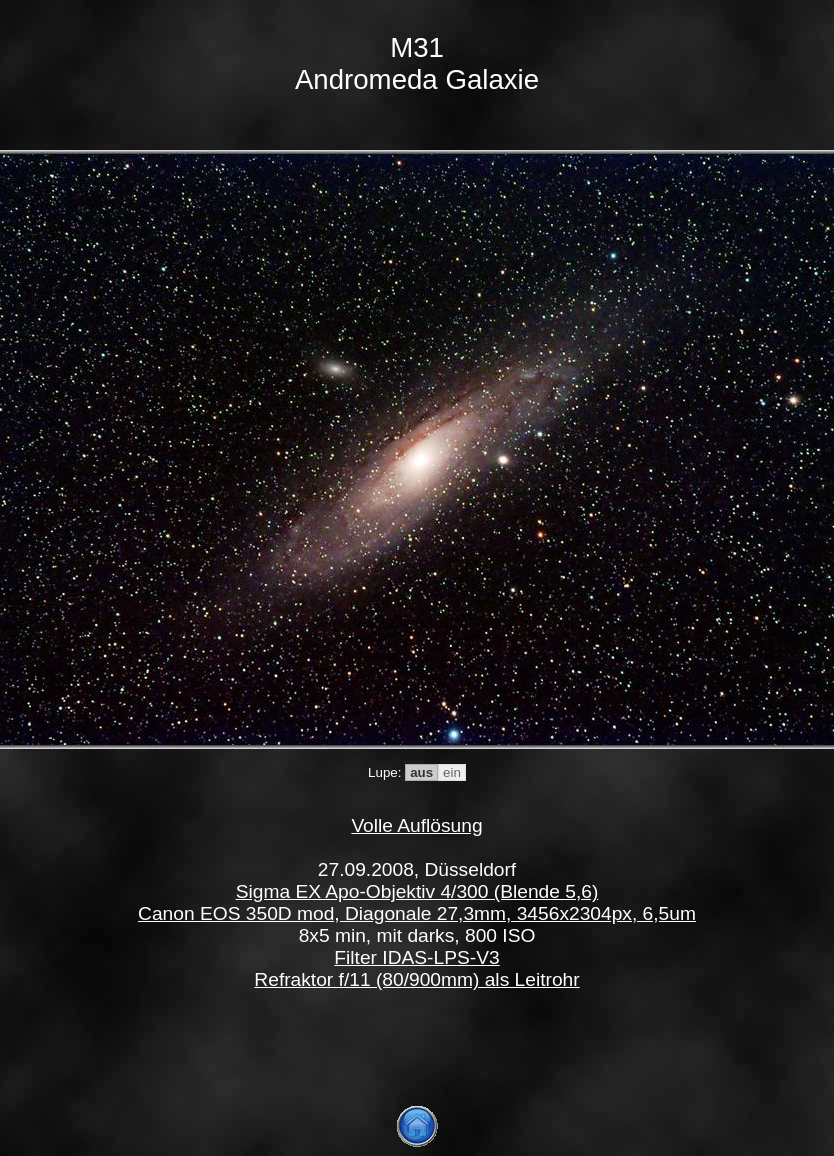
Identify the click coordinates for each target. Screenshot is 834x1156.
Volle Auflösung (416, 825)
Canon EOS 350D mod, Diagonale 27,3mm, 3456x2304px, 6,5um (417, 913)
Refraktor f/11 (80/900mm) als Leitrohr (416, 979)
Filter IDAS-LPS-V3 (416, 957)
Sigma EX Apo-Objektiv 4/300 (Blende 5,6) (417, 891)
